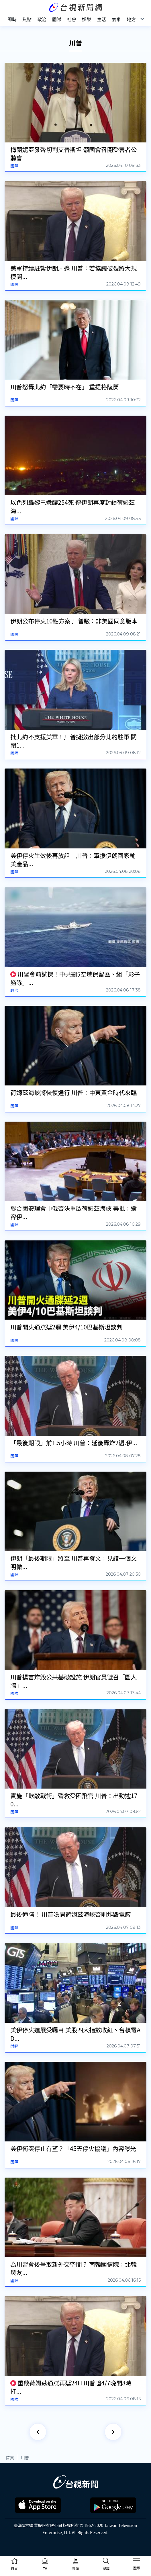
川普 (25, 2457)
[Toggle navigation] (136, 2561)
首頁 (10, 2457)
